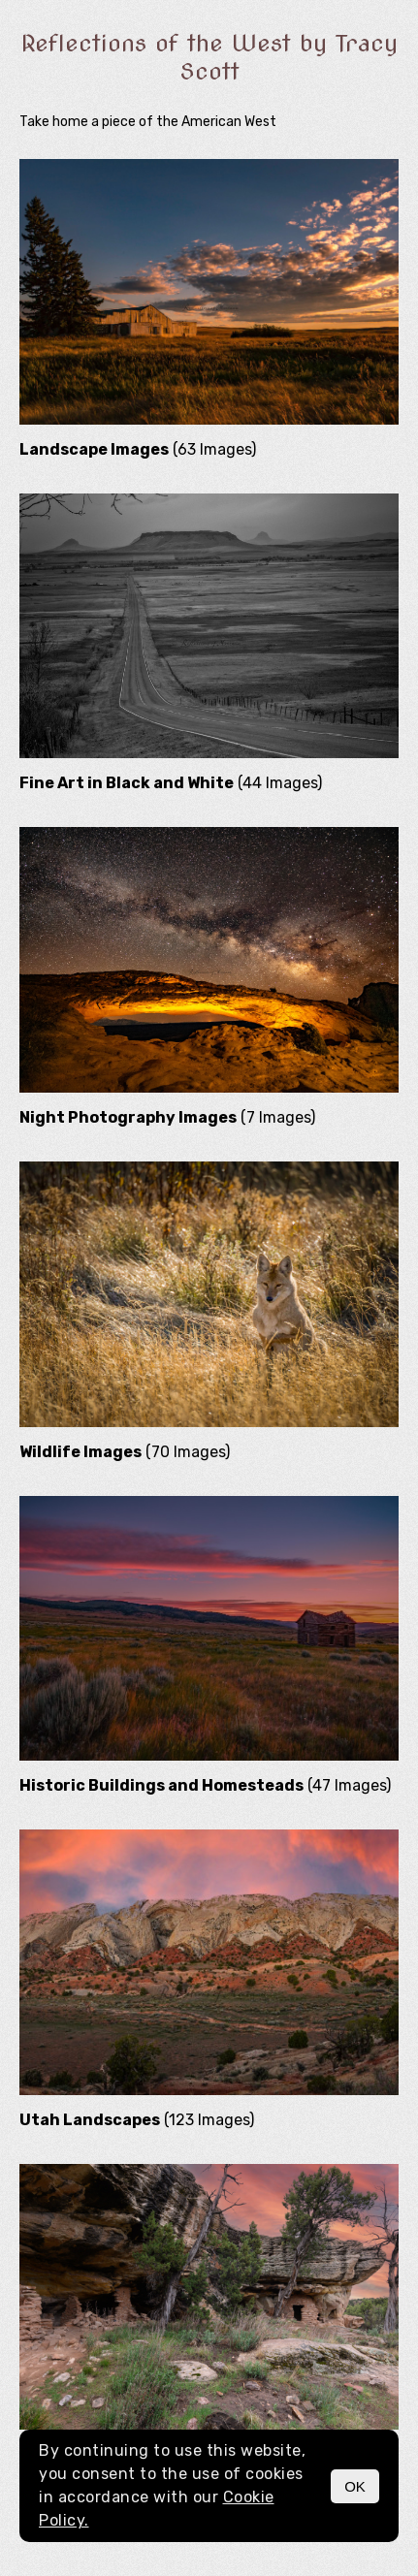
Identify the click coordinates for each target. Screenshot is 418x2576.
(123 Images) (136, 2120)
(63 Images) (137, 449)
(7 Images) (167, 1117)
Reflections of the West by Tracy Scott (209, 57)
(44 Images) (170, 783)
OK (355, 2486)
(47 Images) (205, 1785)
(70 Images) (124, 1452)
